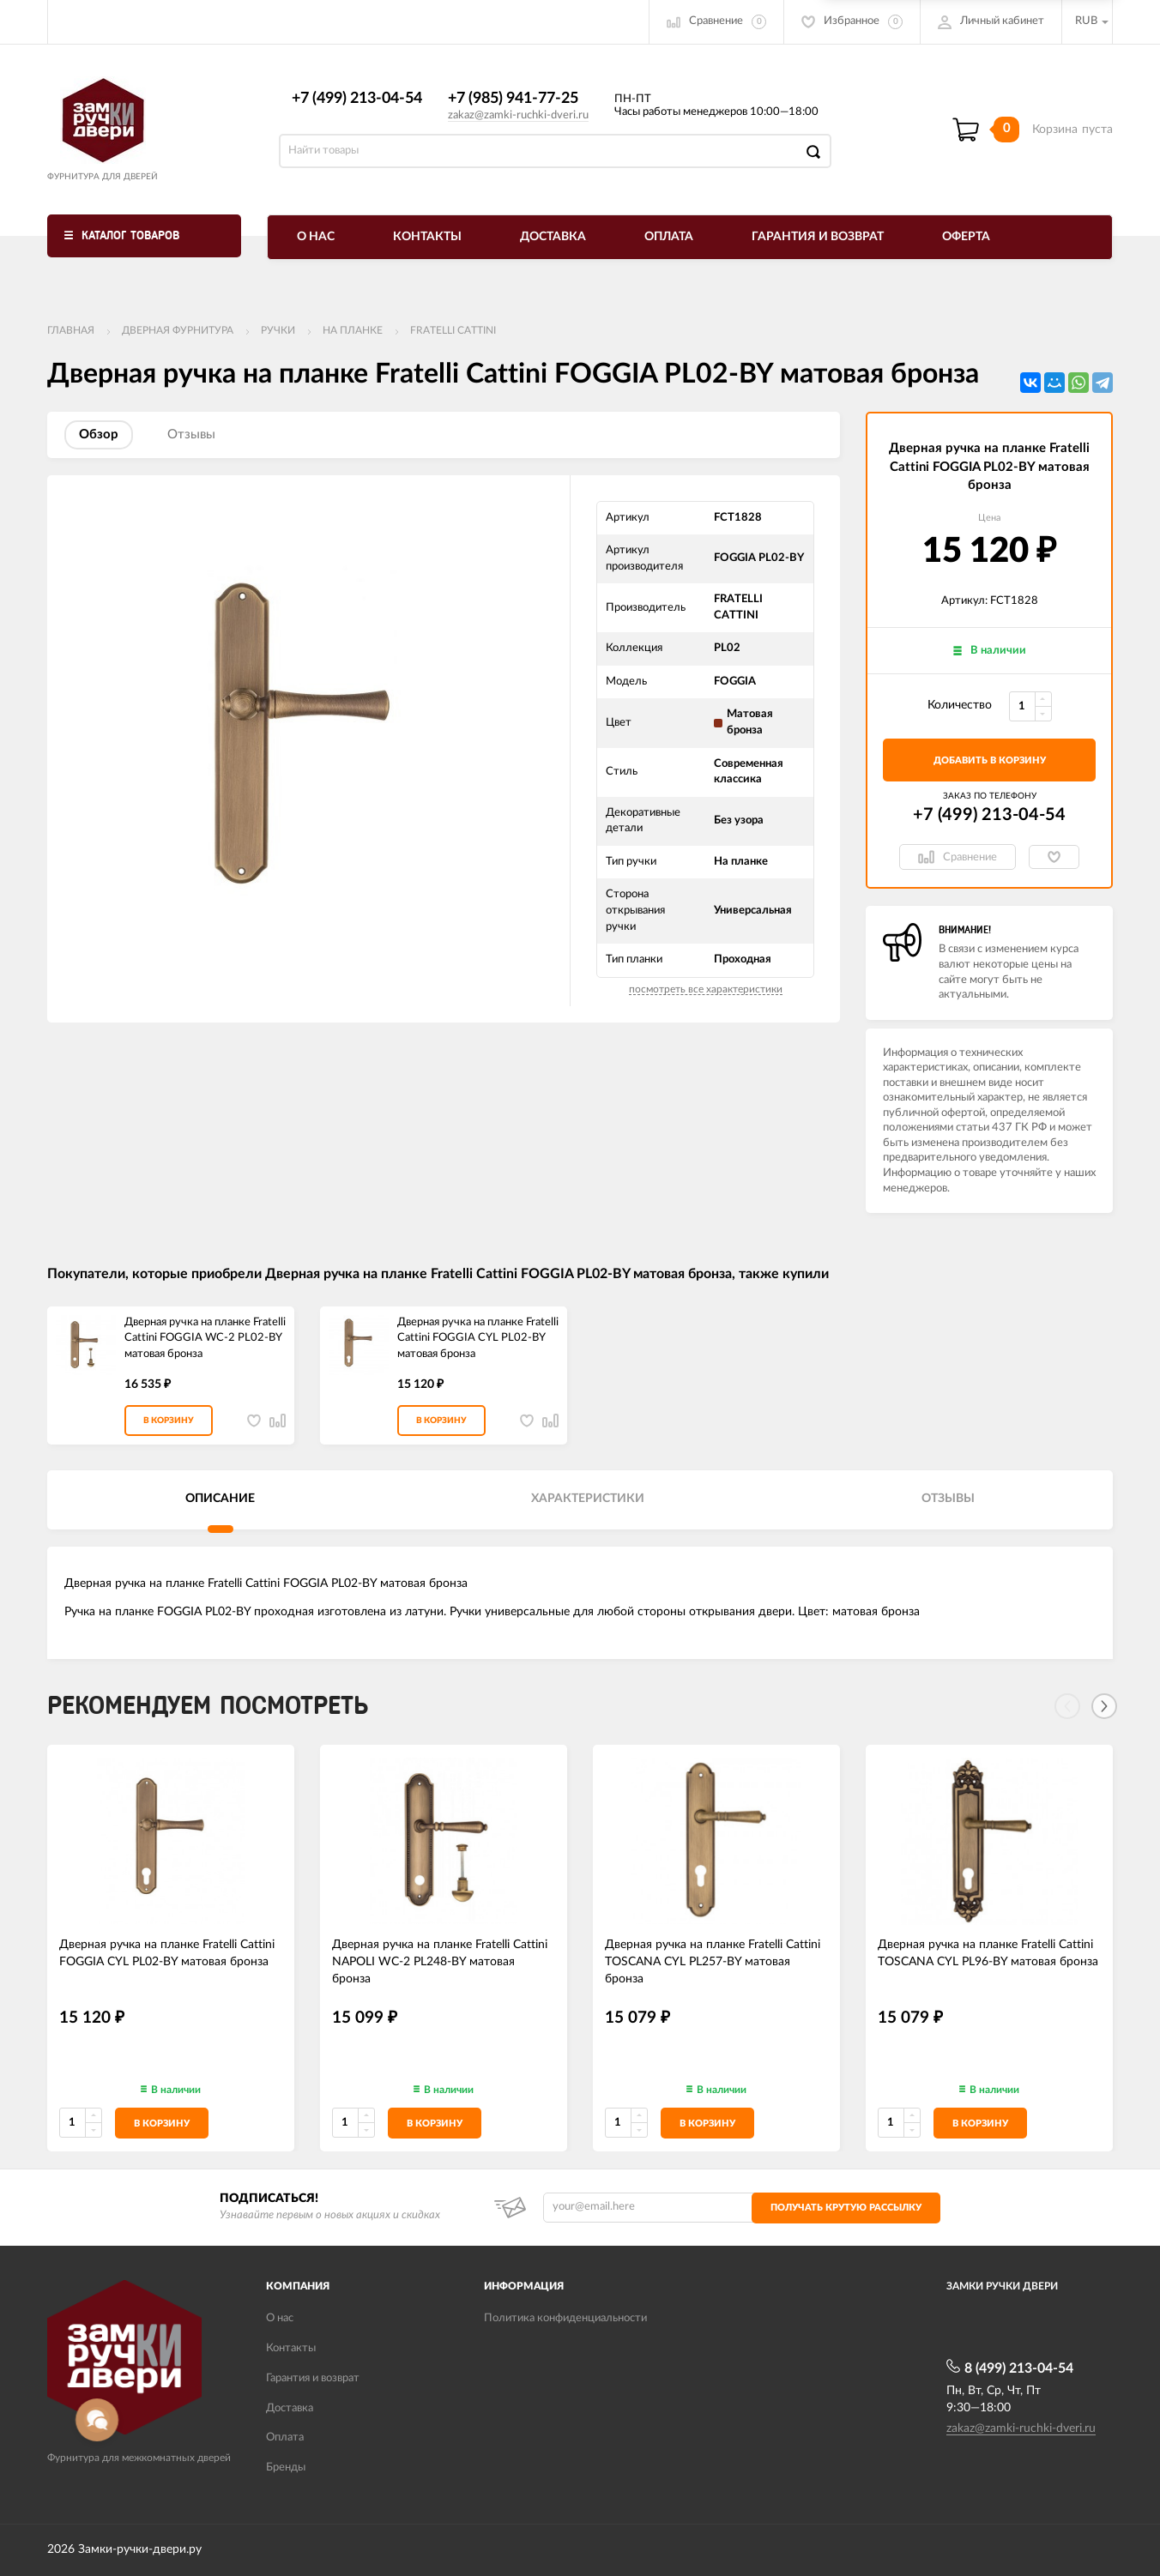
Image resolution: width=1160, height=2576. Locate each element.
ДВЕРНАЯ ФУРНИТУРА (177, 330)
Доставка (553, 237)
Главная (70, 330)
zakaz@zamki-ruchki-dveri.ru (518, 115)
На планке (353, 330)
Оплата (668, 237)
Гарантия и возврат (818, 237)
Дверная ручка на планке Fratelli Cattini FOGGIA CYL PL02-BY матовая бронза (478, 1338)
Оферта (966, 237)
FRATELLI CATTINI (453, 330)
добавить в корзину (989, 760)
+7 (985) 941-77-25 (513, 98)
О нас (316, 237)
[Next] (1104, 1706)
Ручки (278, 330)
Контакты (427, 237)
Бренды (285, 2467)
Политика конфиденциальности (565, 2318)
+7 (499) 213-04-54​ (357, 98)
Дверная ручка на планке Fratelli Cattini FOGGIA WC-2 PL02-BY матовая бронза (205, 1338)
